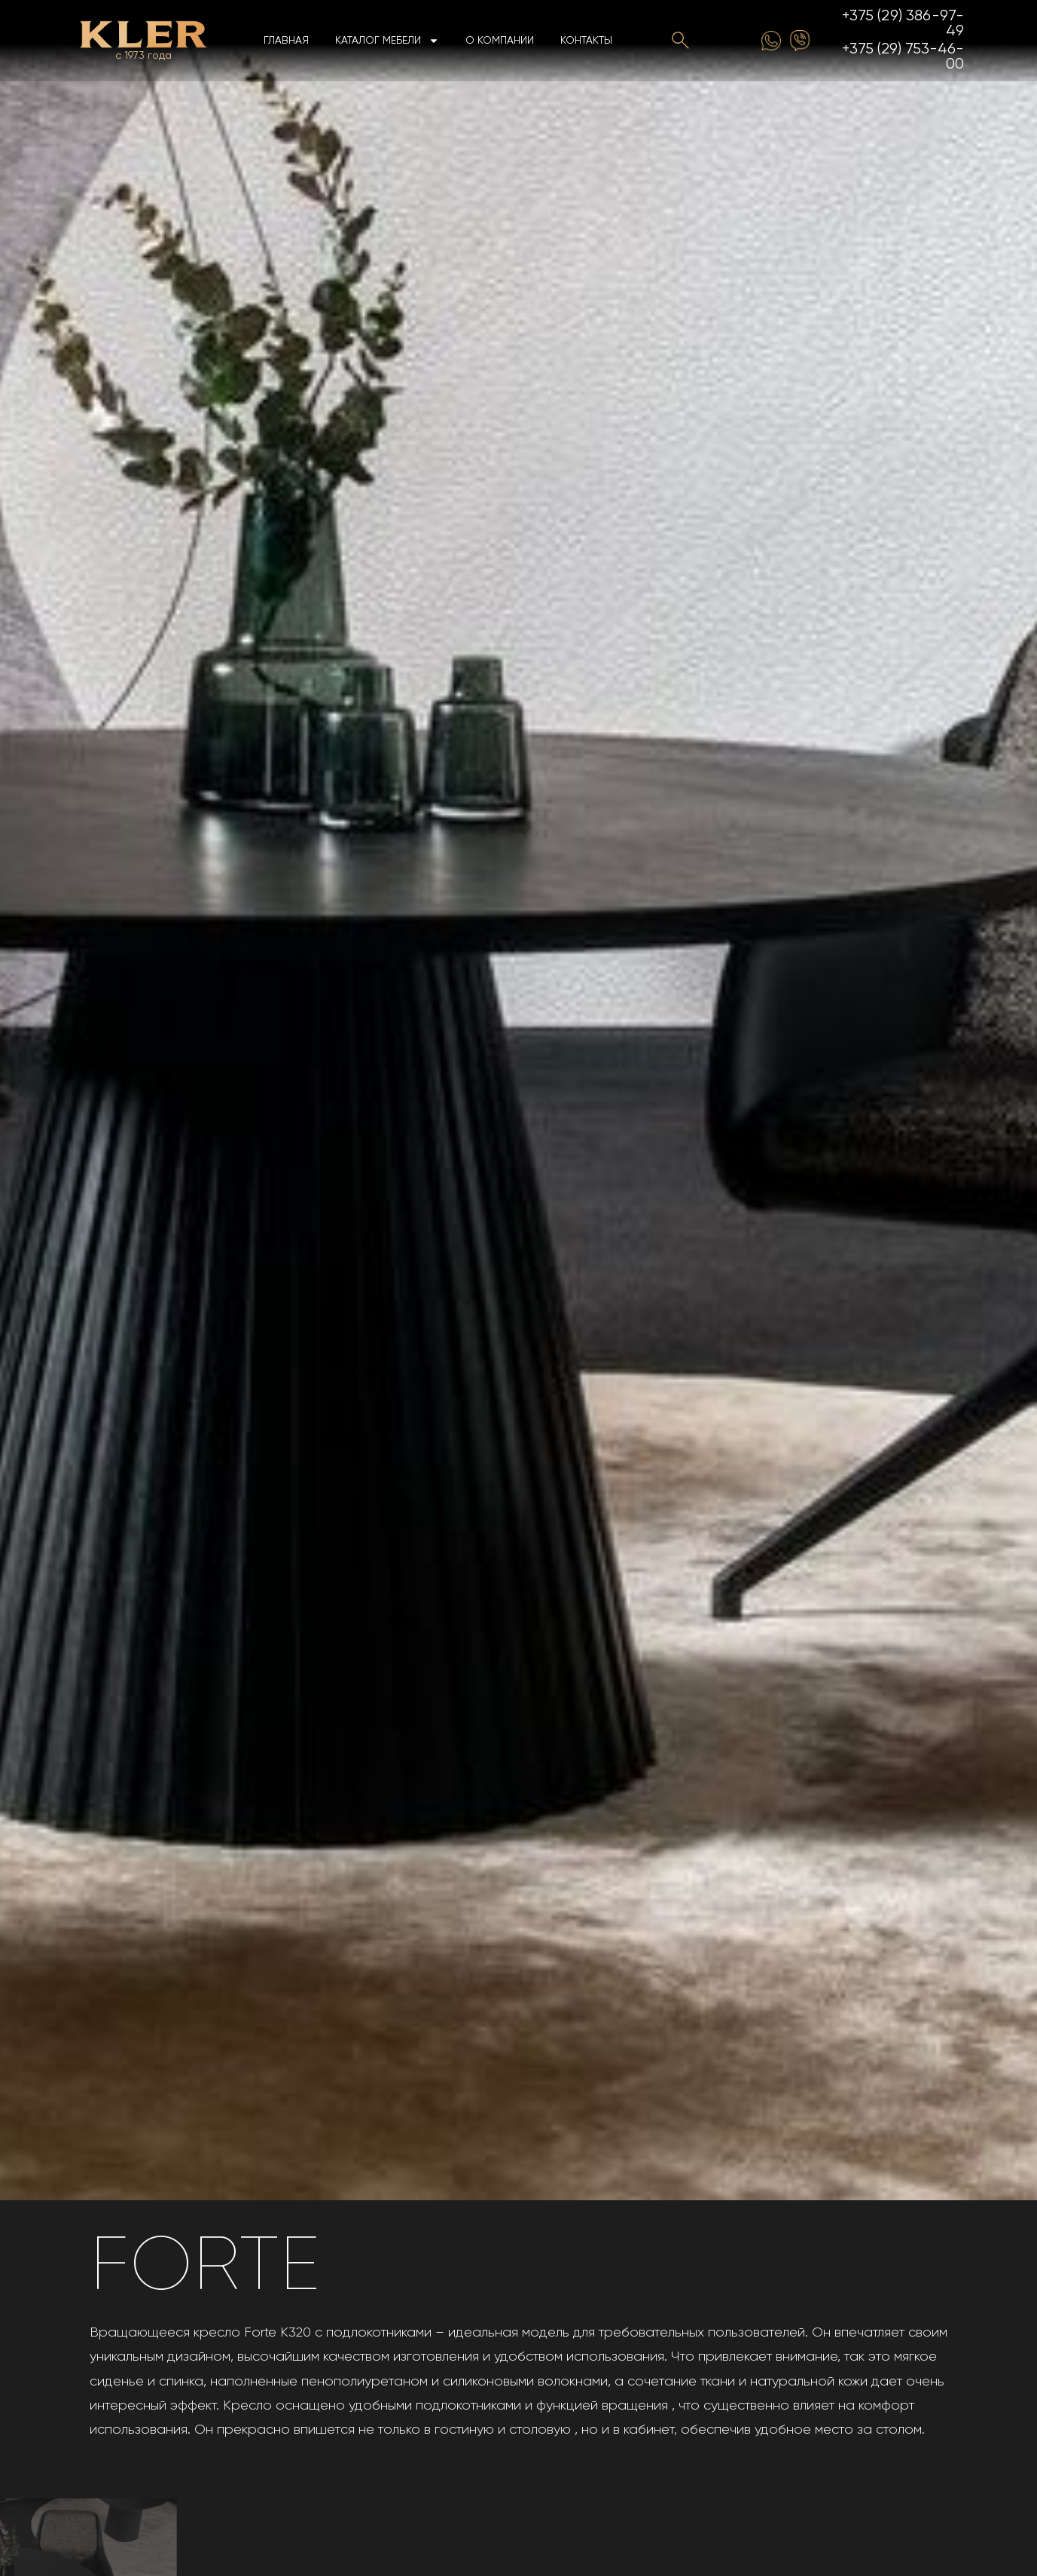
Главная (286, 40)
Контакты (586, 40)
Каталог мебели (387, 40)
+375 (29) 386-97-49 (903, 23)
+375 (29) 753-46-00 (903, 56)
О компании (499, 40)
